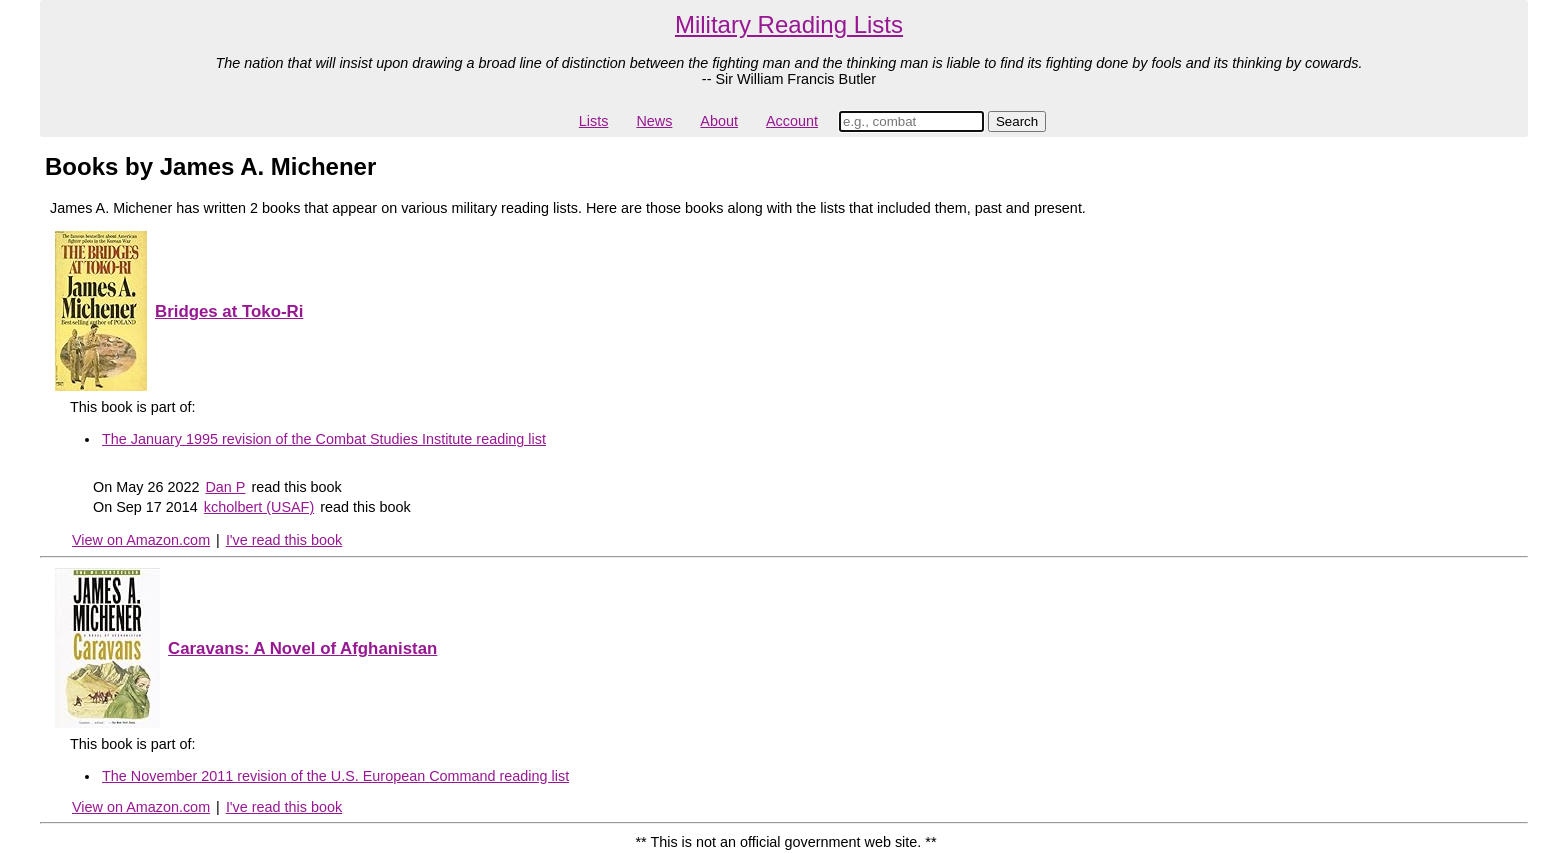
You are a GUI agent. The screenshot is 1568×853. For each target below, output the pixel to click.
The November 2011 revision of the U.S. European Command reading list (335, 776)
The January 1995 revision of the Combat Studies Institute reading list (324, 439)
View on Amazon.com (141, 540)
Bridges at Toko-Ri (229, 311)
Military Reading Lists (789, 24)
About (719, 121)
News (654, 121)
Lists (594, 121)
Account (792, 121)
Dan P (225, 487)
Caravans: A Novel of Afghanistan (302, 648)
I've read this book (284, 540)
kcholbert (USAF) (259, 507)
